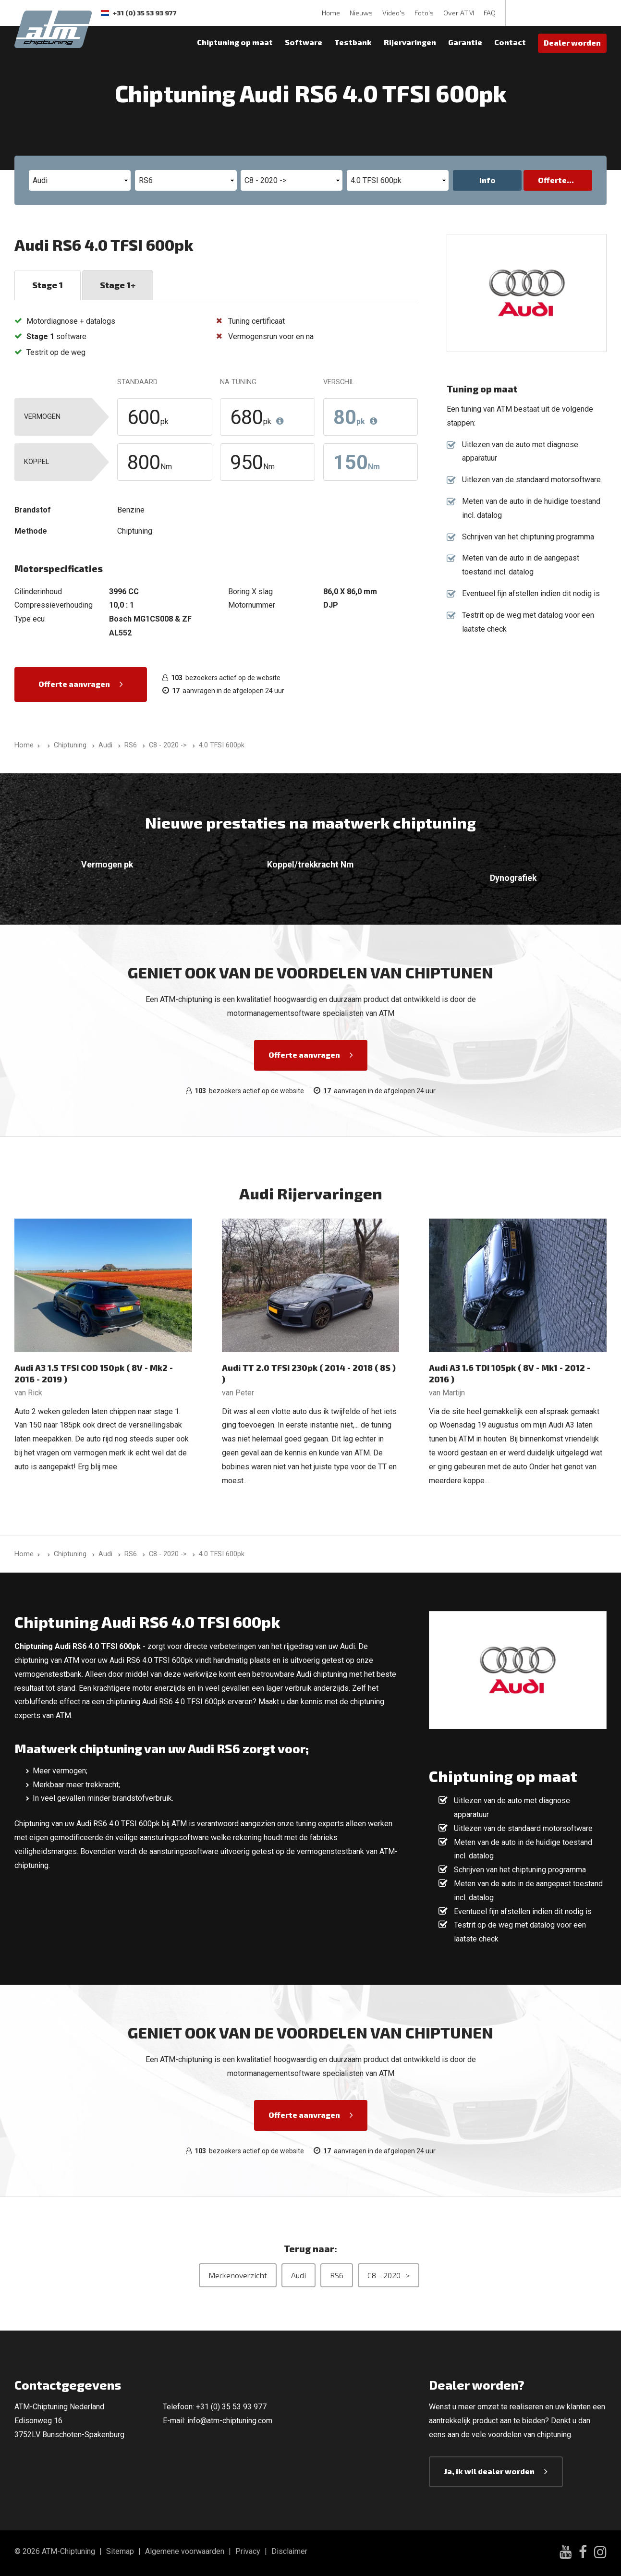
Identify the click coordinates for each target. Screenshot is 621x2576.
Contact (510, 42)
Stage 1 (47, 285)
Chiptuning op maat (235, 42)
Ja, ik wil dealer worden (489, 2471)
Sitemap (120, 2551)
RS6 (336, 2275)
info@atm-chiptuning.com (229, 2420)
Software (303, 42)
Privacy (247, 2551)
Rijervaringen (410, 42)
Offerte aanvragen (74, 683)
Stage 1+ (117, 285)
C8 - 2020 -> (388, 2275)
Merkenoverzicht (237, 2275)
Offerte (552, 179)
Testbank (353, 42)
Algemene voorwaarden (184, 2551)
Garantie (465, 42)
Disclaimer (289, 2551)
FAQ (490, 13)
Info (487, 179)
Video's (393, 13)
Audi (298, 2275)
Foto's (424, 13)
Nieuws (361, 13)
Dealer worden (572, 42)
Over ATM (458, 13)
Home (331, 13)
